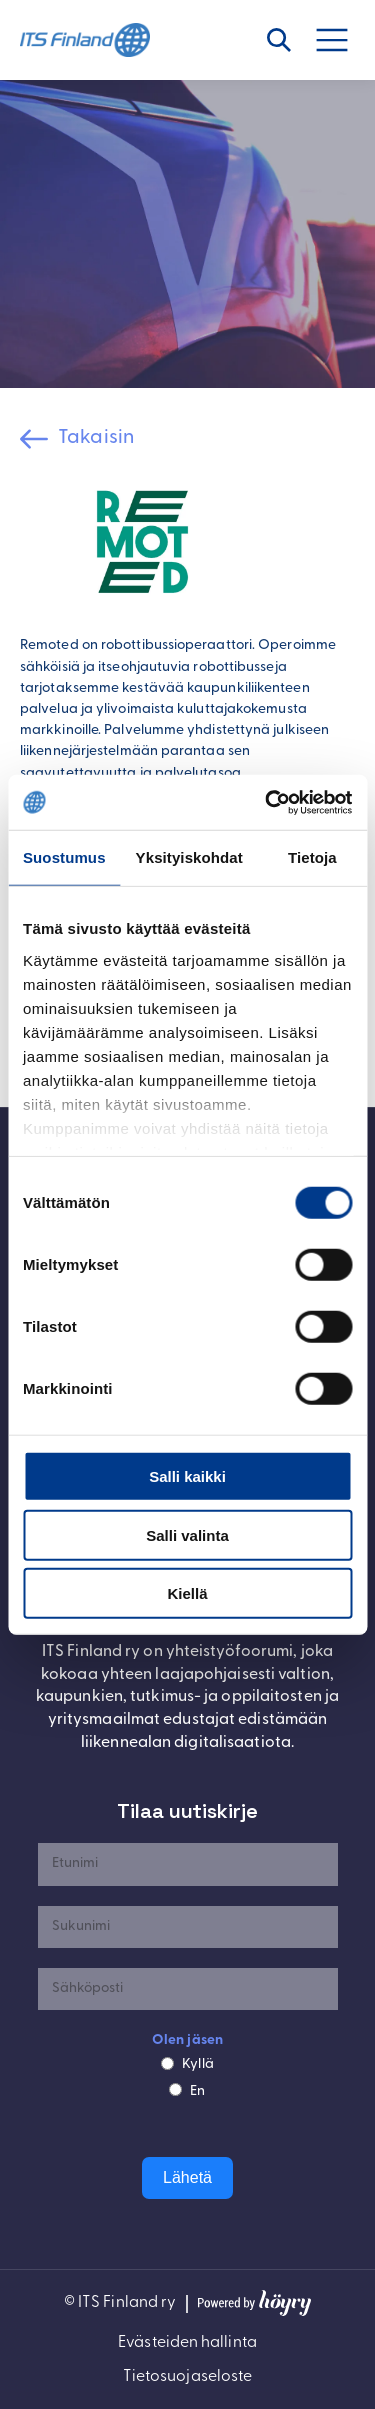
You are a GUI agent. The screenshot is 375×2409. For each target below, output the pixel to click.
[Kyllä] (167, 2063)
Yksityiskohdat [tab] (189, 857)
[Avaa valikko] (343, 40)
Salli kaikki (187, 1476)
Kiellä (187, 1593)
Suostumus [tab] (64, 857)
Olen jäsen (187, 2040)
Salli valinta (187, 1534)
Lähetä (187, 2177)
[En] (175, 2089)
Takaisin (96, 438)
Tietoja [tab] (312, 857)
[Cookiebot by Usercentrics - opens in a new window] (267, 802)
